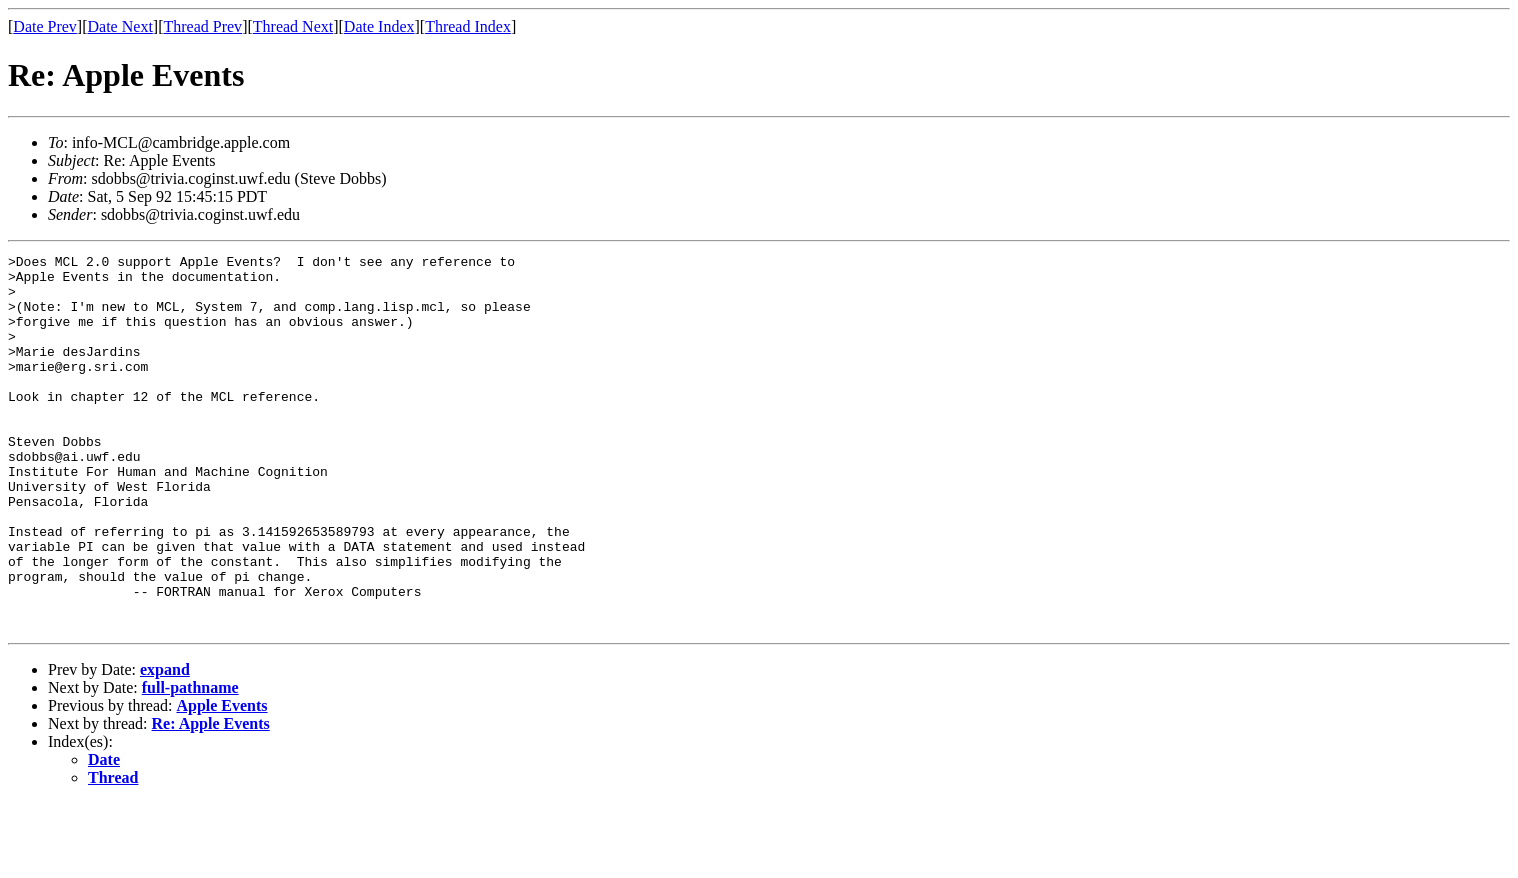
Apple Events (221, 780)
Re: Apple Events (211, 798)
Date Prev (45, 26)
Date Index (379, 26)
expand (165, 744)
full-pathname (190, 762)
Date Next (120, 26)
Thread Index (468, 26)
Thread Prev (202, 26)
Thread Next (293, 26)
